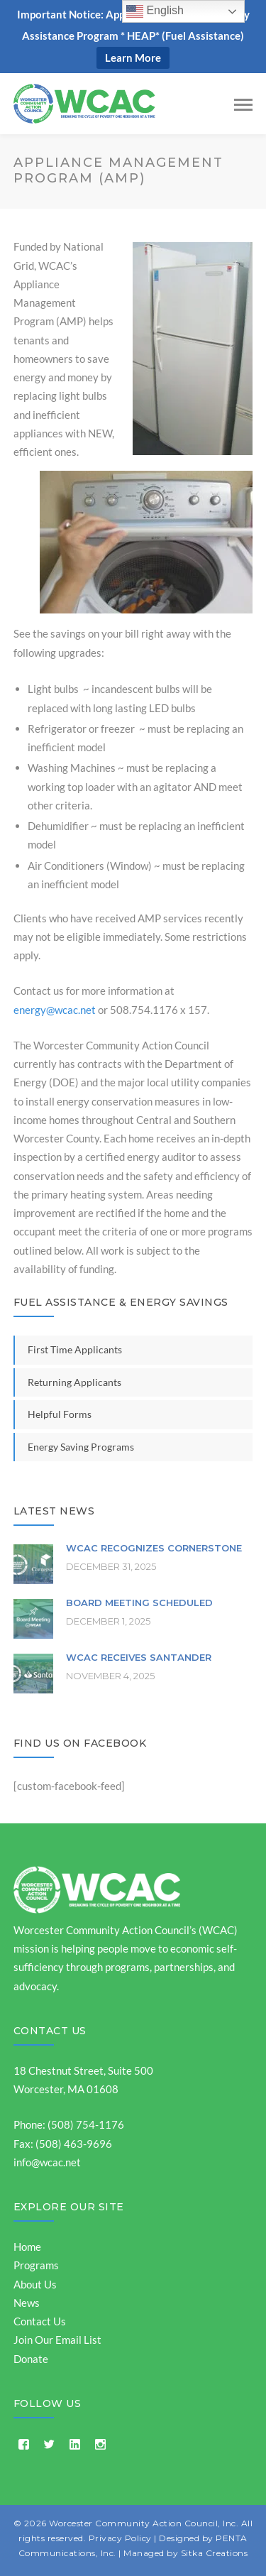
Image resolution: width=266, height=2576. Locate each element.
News (26, 2302)
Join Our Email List (57, 2339)
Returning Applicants (74, 1382)
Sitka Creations (214, 2553)
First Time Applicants (75, 1349)
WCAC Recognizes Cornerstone (154, 1548)
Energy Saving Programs (81, 1447)
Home (27, 2246)
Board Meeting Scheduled (139, 1602)
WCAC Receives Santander (138, 1657)
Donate (30, 2358)
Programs (36, 2265)
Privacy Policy (120, 2538)
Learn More (133, 57)
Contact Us (50, 2030)
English (155, 11)
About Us (35, 2284)
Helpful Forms (60, 1414)
